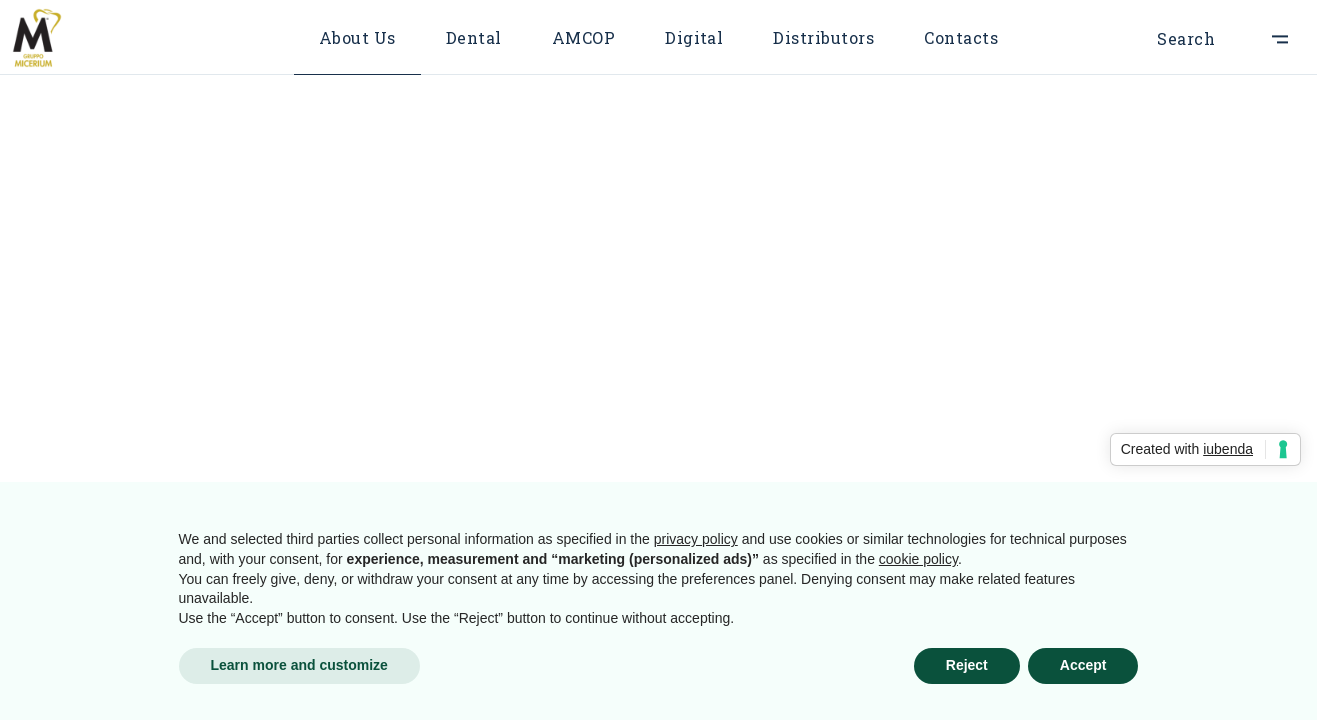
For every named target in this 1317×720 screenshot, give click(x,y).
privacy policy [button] (696, 539)
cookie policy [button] (918, 559)
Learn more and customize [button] (299, 665)
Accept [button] (1083, 665)
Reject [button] (967, 665)
